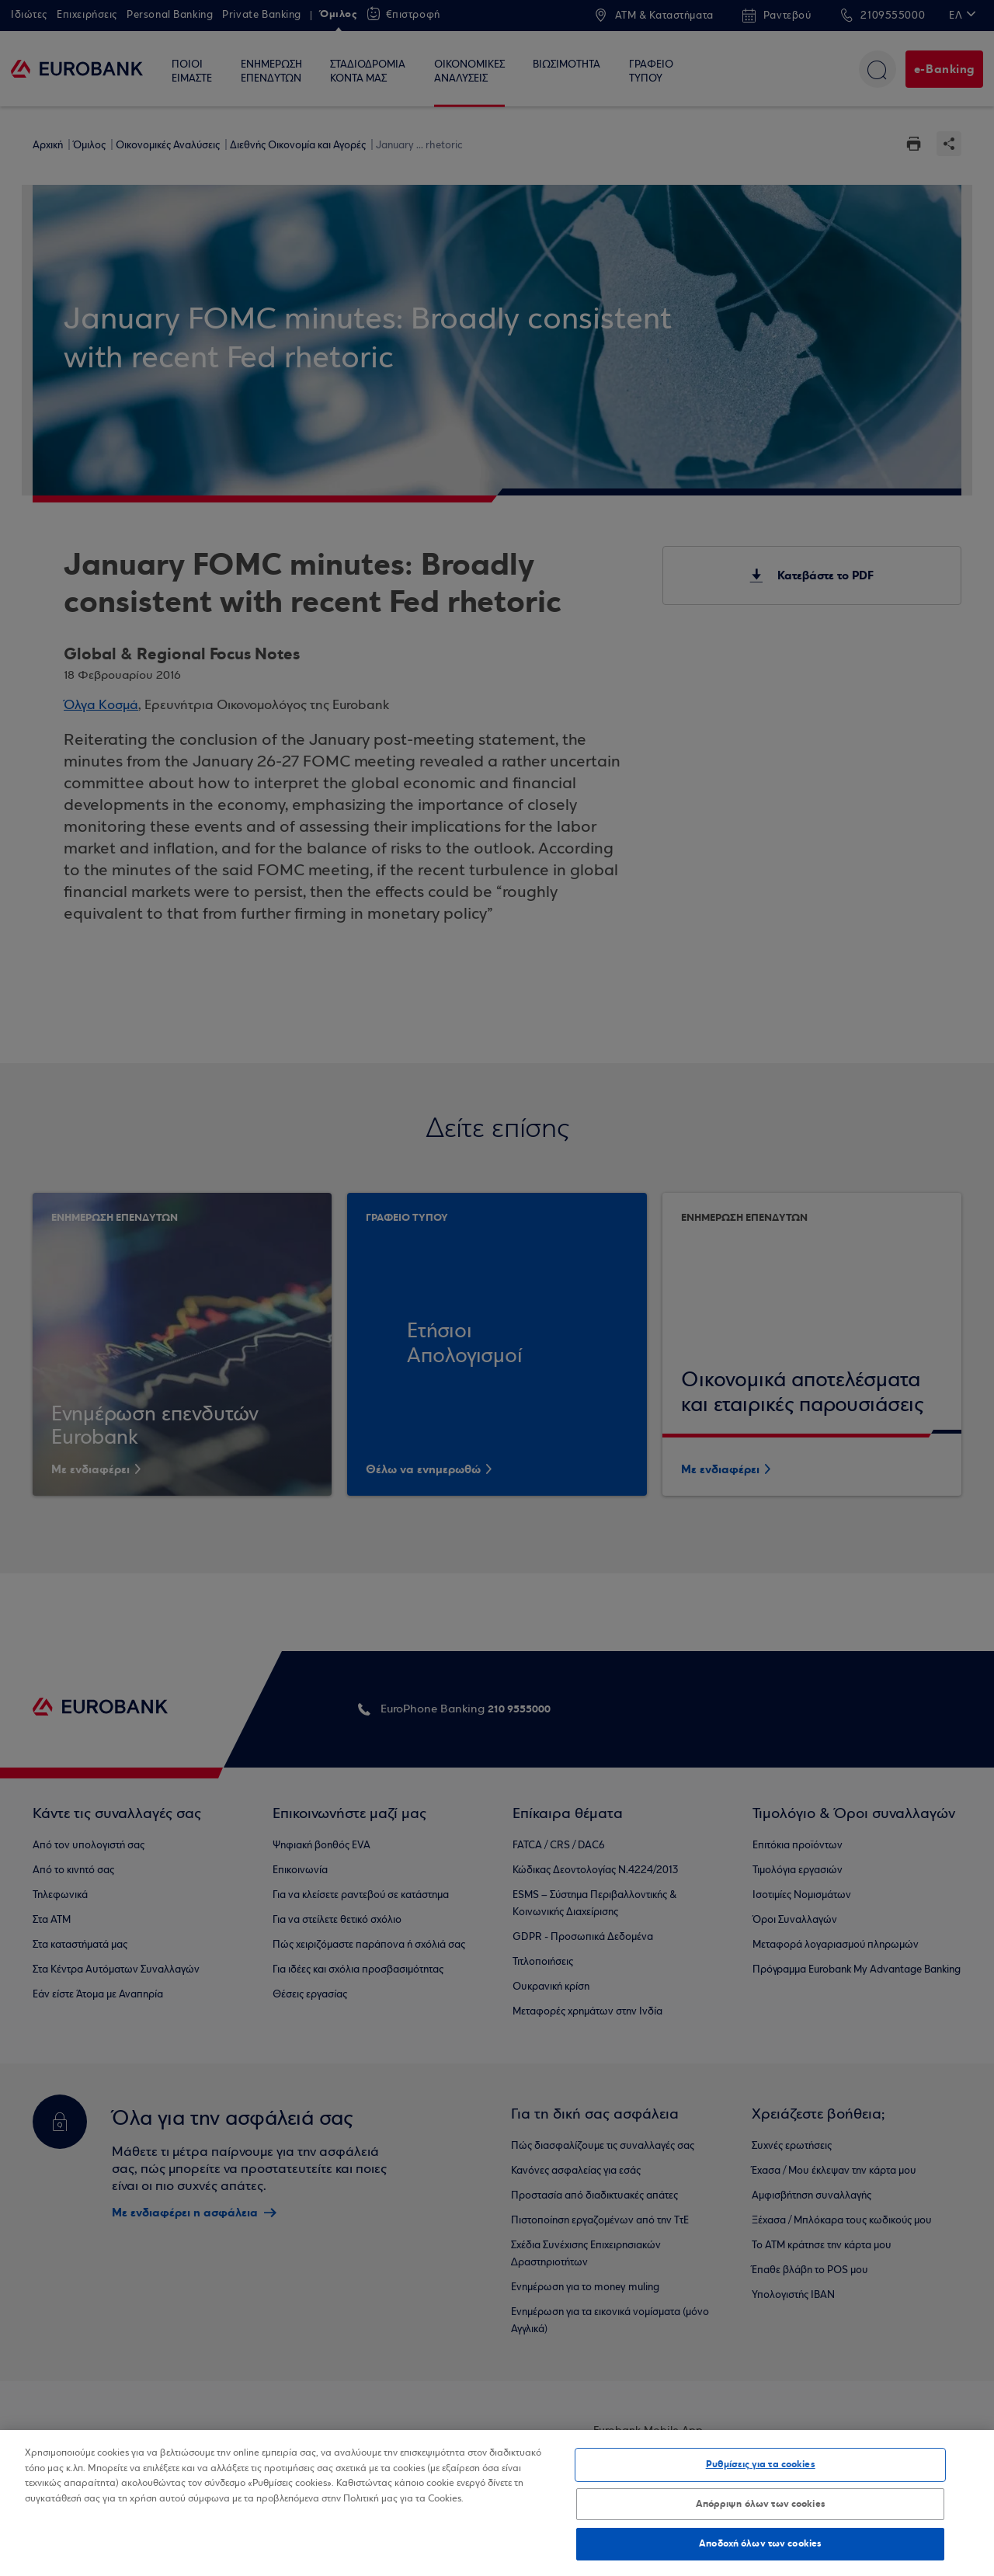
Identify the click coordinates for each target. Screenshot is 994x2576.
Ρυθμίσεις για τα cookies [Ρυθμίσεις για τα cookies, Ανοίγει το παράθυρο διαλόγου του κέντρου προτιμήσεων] (760, 2464)
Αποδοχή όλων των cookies (760, 2543)
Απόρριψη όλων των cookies (760, 2504)
